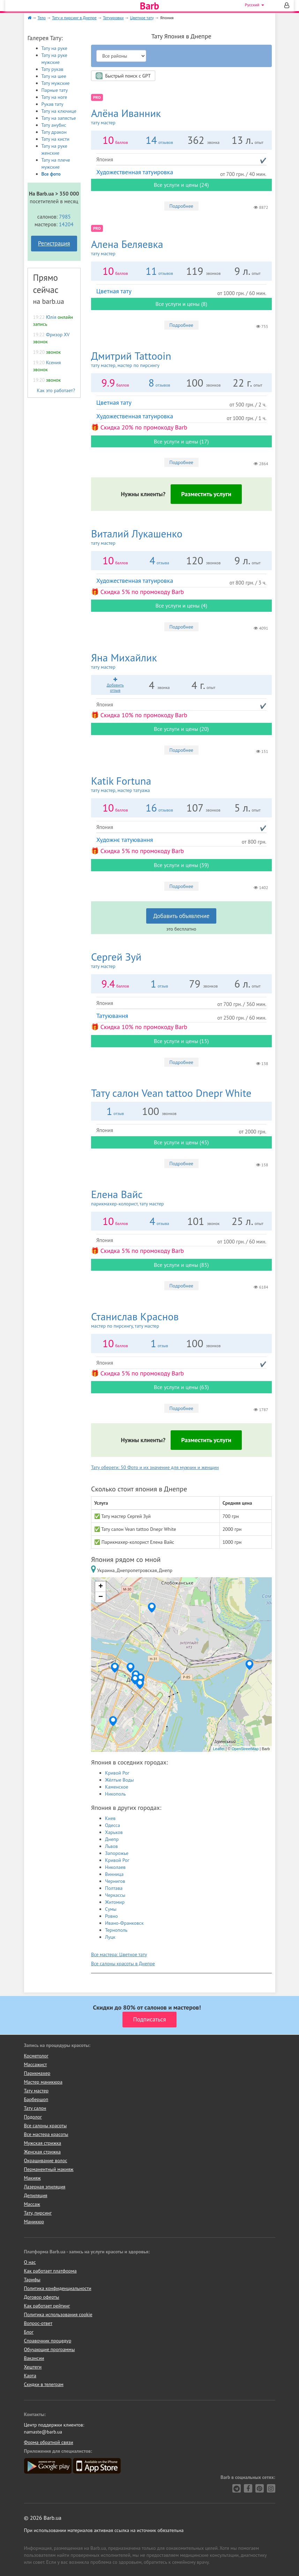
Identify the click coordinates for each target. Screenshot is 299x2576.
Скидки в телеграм (43, 2384)
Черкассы (115, 1895)
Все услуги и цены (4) (181, 605)
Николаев (115, 1867)
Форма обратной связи (48, 2442)
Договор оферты (41, 2297)
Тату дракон (54, 132)
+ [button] (100, 1586)
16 (151, 807)
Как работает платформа (50, 2271)
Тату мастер (36, 2090)
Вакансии (34, 2358)
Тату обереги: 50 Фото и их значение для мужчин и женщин (155, 1467)
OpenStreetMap (245, 1749)
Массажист (35, 2064)
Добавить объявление (181, 916)
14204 (66, 224)
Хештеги (33, 2367)
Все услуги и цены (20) (181, 728)
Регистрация (54, 243)
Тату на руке (54, 48)
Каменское (116, 1787)
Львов (111, 1846)
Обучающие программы (49, 2349)
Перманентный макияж (49, 2169)
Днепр (112, 1839)
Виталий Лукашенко (181, 537)
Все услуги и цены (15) (181, 1040)
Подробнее (181, 206)
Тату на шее (54, 76)
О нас (30, 2262)
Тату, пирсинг (38, 2213)
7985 (65, 216)
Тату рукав (52, 69)
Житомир (115, 1902)
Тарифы (32, 2279)
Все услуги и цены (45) (181, 1142)
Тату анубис (54, 125)
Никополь (115, 1794)
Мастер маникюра (43, 2082)
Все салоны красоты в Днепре (123, 1963)
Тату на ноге (54, 97)
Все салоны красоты (45, 2125)
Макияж (32, 2178)
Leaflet (218, 1749)
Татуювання (112, 1016)
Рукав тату (52, 104)
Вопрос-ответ (38, 2323)
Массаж (32, 2204)
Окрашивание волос (45, 2160)
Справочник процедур (48, 2341)
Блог (28, 2332)
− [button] (100, 1597)
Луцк (110, 1937)
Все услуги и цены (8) (181, 303)
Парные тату (55, 90)
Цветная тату (114, 291)
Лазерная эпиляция (45, 2187)
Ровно (111, 1916)
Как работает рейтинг (47, 2306)
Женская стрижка (42, 2152)
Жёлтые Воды (119, 1780)
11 (151, 271)
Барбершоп (36, 2099)
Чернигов (115, 1881)
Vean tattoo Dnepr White (171, 1093)
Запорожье (116, 1853)
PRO (97, 97)
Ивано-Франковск (124, 1923)
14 (151, 140)
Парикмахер (37, 2073)
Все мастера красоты (46, 2134)
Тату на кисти (55, 139)
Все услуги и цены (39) (181, 864)
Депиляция (35, 2195)
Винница (114, 1874)
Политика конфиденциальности (57, 2288)
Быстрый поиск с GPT (123, 75)
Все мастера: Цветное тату (119, 1954)
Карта (30, 2375)
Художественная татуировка (134, 172)
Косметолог (36, 2056)
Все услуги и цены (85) (181, 1264)
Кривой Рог (117, 1773)
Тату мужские (56, 83)
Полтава (113, 1888)
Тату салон (35, 2108)
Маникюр (34, 2221)
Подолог (33, 2117)
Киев (110, 1818)
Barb (149, 5)
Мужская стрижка (42, 2143)
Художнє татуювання (124, 840)
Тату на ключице (59, 111)
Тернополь (116, 1930)
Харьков (114, 1832)
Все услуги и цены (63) (181, 1387)
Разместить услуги (206, 494)
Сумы (111, 1909)
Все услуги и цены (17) (181, 441)
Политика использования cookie (58, 2314)
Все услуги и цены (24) (181, 184)
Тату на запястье (59, 118)
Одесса (112, 1825)
